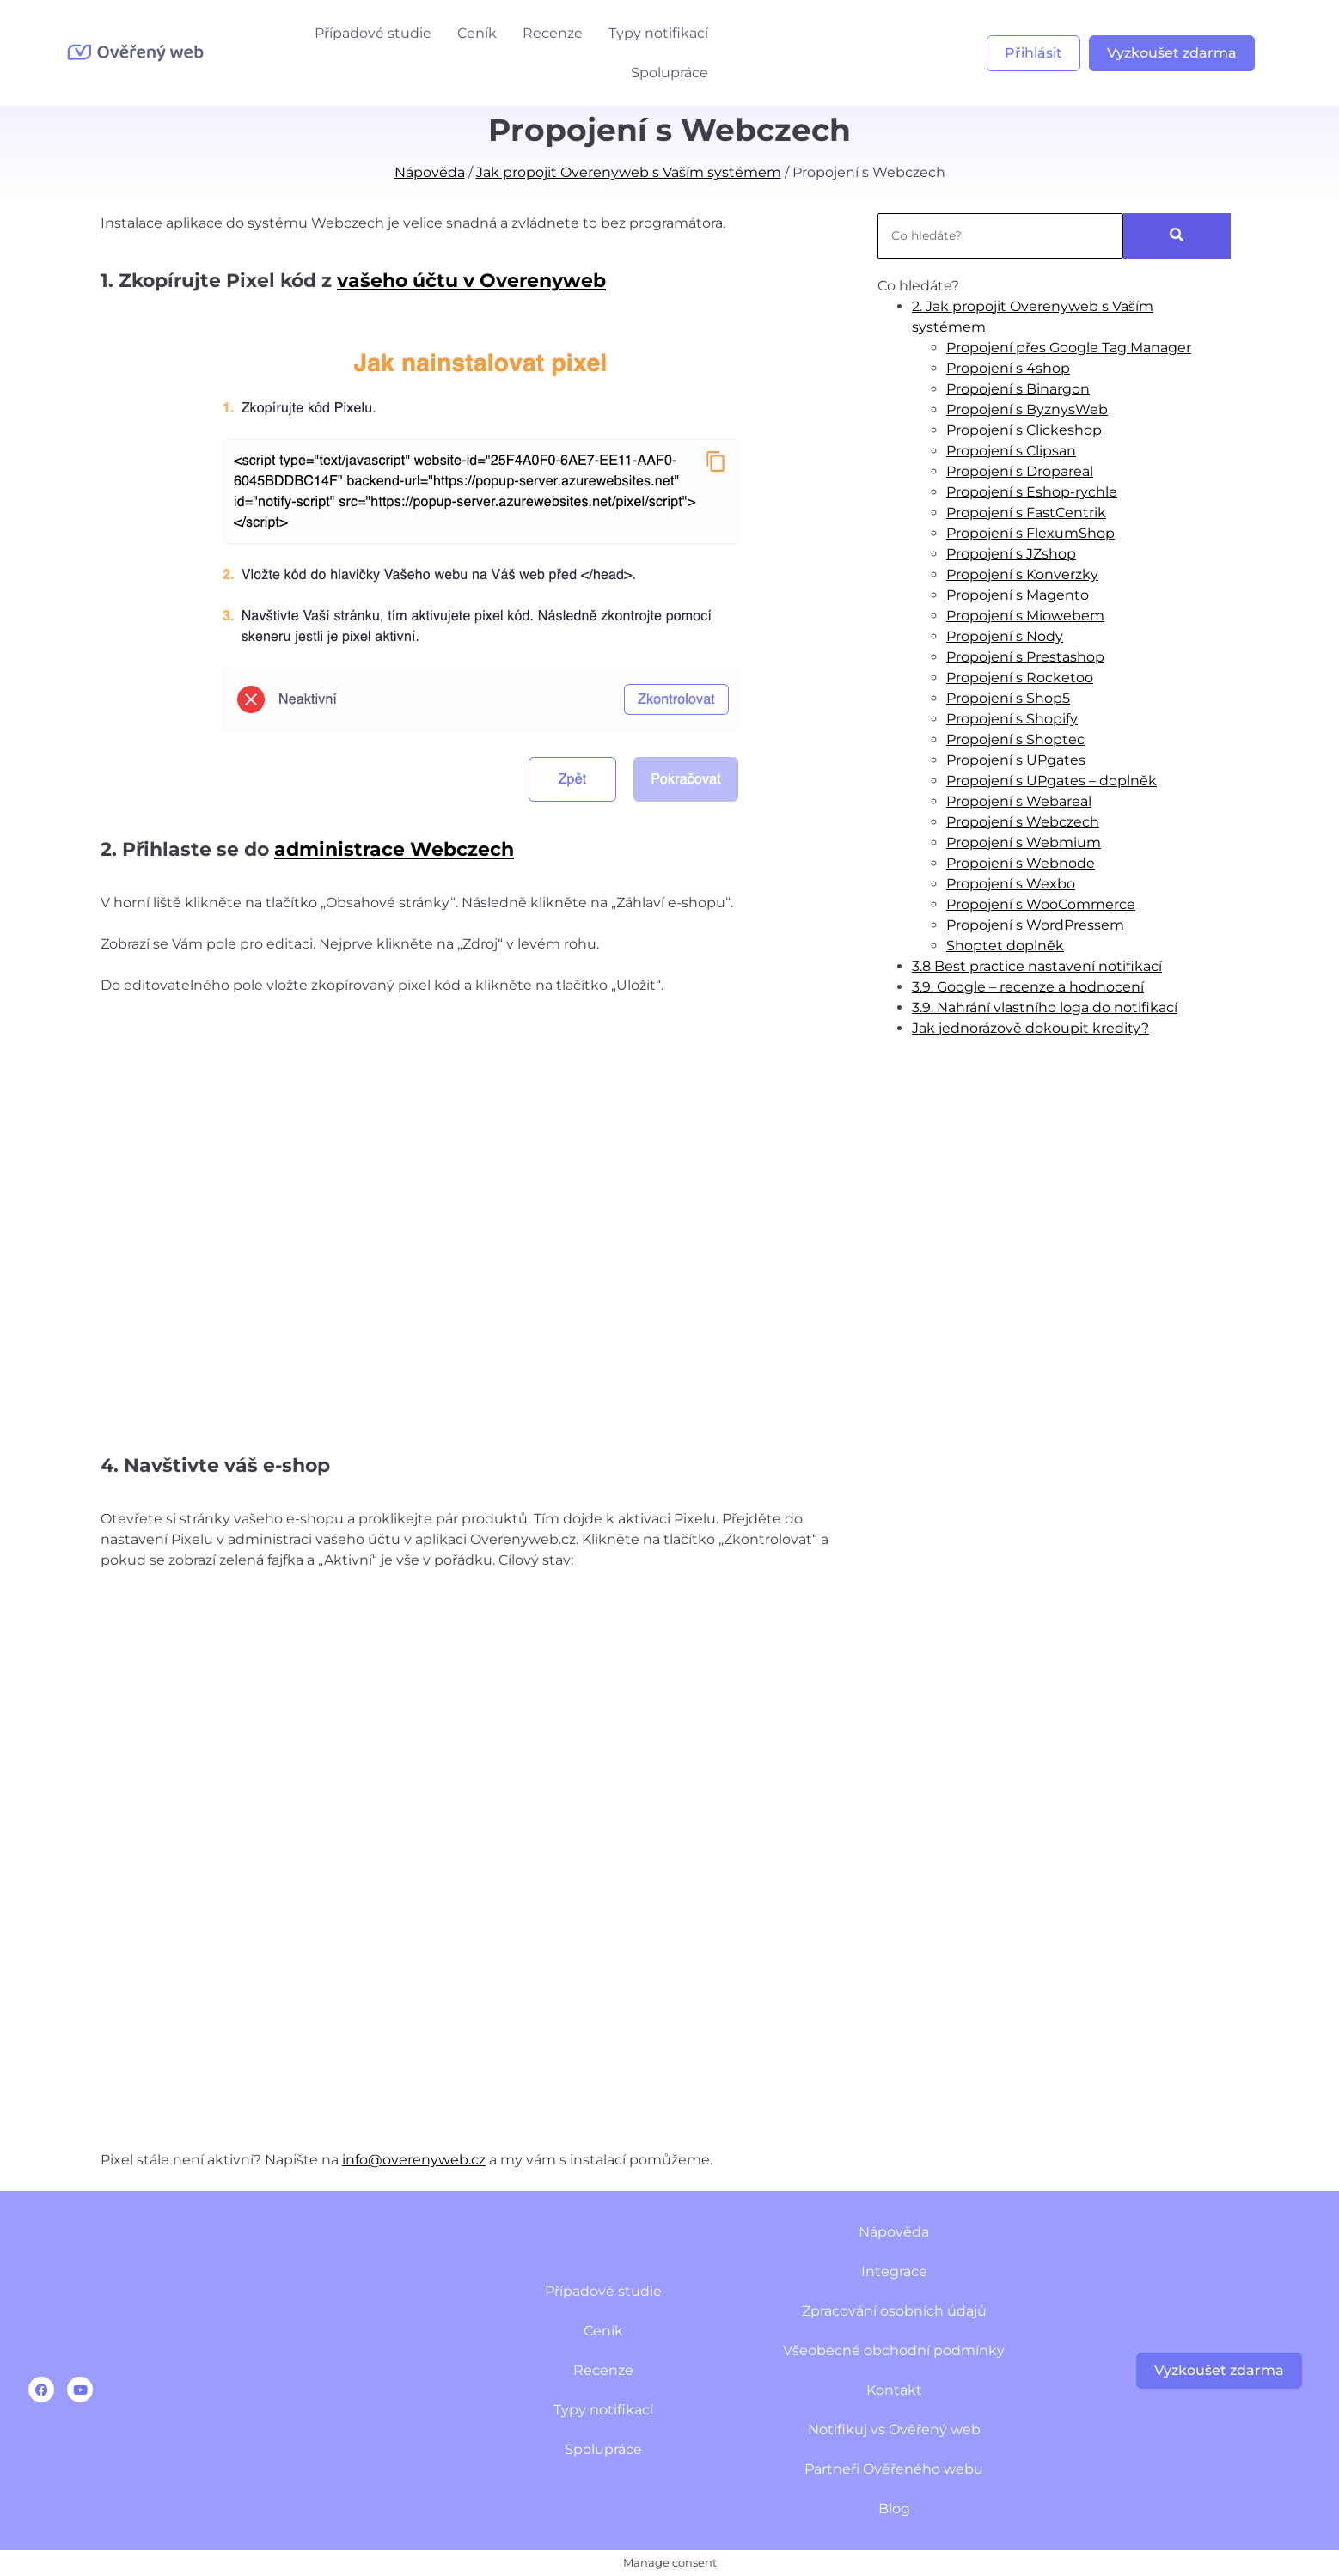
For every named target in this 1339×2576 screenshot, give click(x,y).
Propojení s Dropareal (1019, 471)
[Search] (1000, 236)
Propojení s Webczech (1022, 822)
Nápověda (429, 172)
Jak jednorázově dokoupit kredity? (1030, 1028)
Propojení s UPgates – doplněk (1051, 780)
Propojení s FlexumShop (1030, 533)
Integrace (894, 2271)
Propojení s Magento (1017, 595)
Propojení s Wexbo (1010, 884)
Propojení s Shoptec (1015, 739)
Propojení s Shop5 (1008, 698)
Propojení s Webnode (1020, 863)
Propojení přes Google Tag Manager (1068, 347)
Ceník (477, 33)
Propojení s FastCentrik (1026, 512)
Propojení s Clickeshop (1024, 430)
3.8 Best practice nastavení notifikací (1037, 966)
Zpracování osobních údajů (894, 2311)
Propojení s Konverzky (1022, 574)
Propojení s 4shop (1008, 368)
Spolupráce (669, 72)
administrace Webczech (394, 849)
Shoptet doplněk (1005, 945)
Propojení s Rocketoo (1019, 677)
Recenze (553, 33)
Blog (894, 2508)
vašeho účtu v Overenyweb (471, 280)
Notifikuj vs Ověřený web (894, 2429)
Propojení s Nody (1004, 636)
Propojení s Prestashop (1025, 657)
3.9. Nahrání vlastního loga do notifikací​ (1044, 1007)
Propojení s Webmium (1023, 842)
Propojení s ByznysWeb (1027, 409)
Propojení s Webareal (1018, 801)
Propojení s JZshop (1011, 554)
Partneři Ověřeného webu (893, 2469)
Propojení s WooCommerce (1040, 904)
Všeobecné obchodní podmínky (894, 2350)
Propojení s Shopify (1012, 719)
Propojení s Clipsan (1011, 451)
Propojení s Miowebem (1025, 615)
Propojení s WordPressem (1035, 925)
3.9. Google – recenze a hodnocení (1028, 987)
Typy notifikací (658, 33)
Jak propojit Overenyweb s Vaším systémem (628, 172)
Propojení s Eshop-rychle (1031, 492)
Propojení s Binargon (1018, 389)
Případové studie (373, 33)
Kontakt (894, 2390)
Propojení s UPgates (1015, 760)
